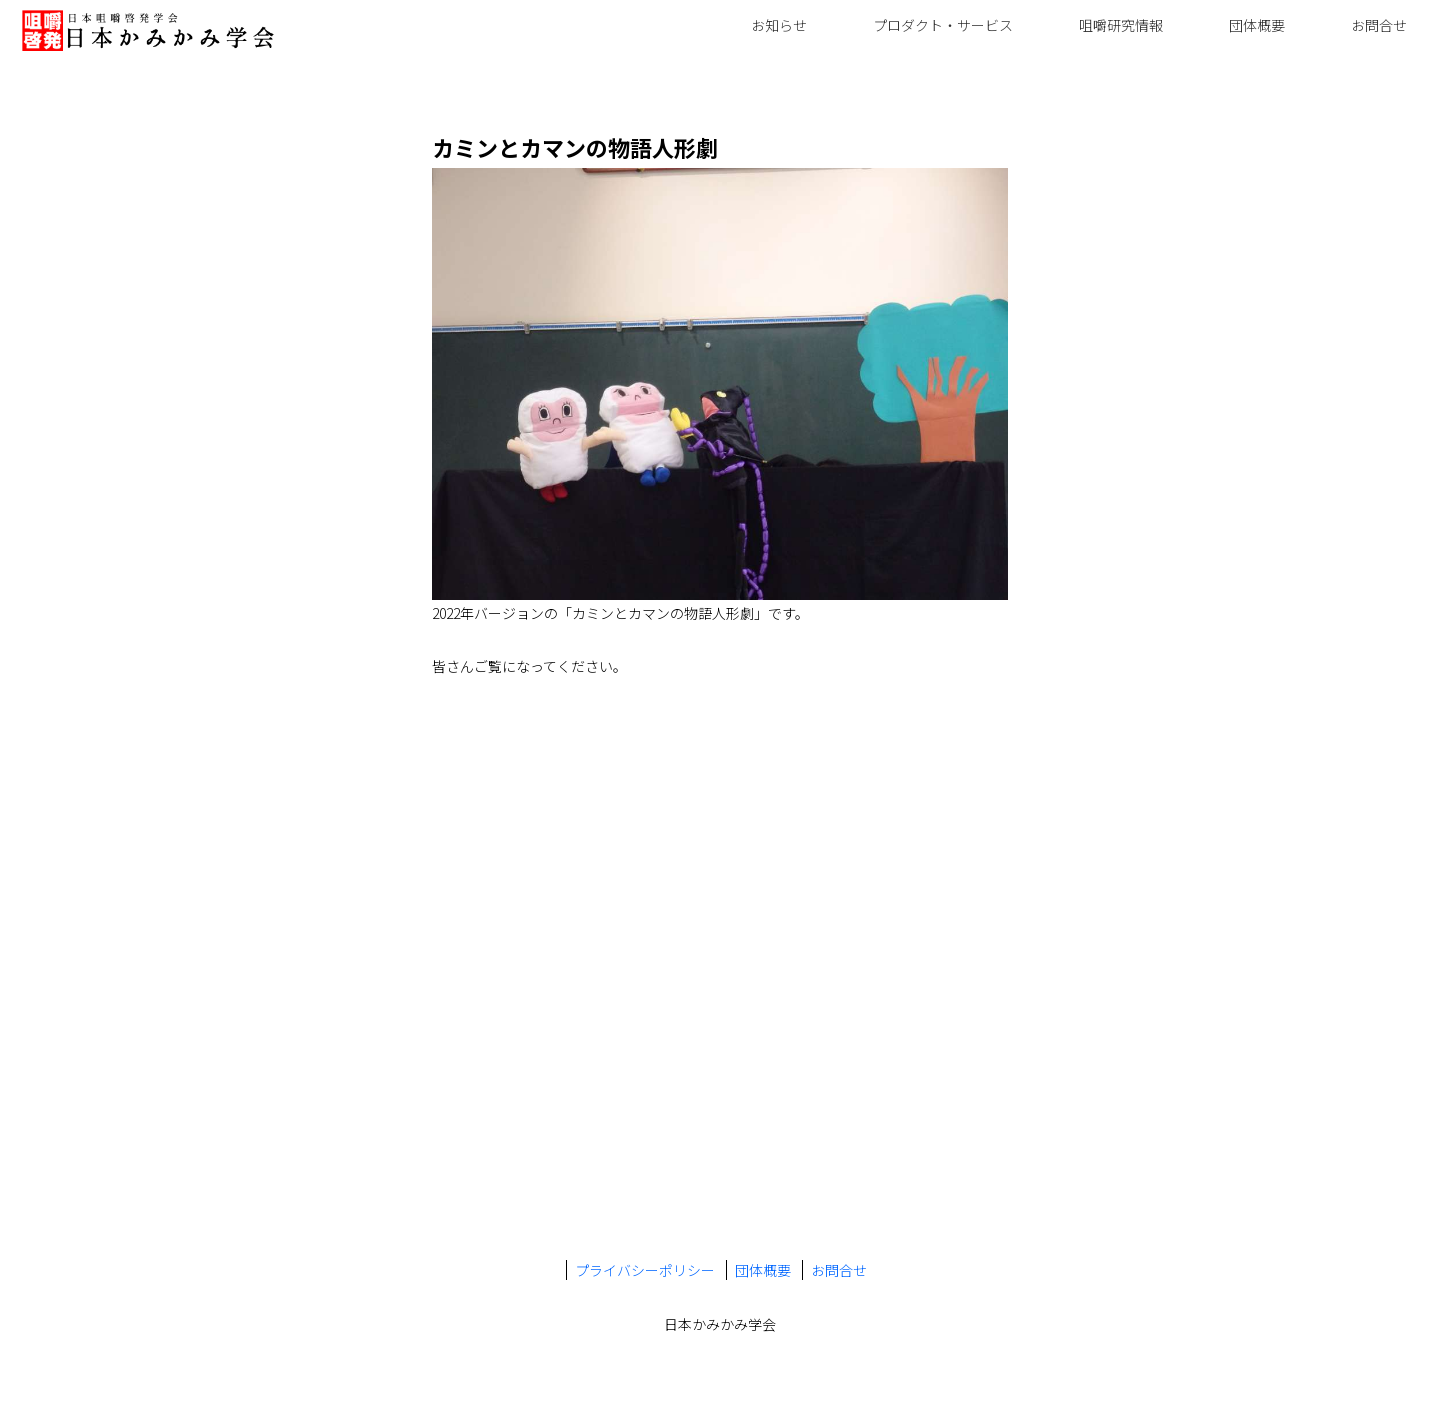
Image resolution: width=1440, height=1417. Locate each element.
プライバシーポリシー (645, 1270)
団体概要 (1257, 25)
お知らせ (779, 25)
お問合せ (1379, 25)
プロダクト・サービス (943, 25)
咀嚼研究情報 (1121, 25)
